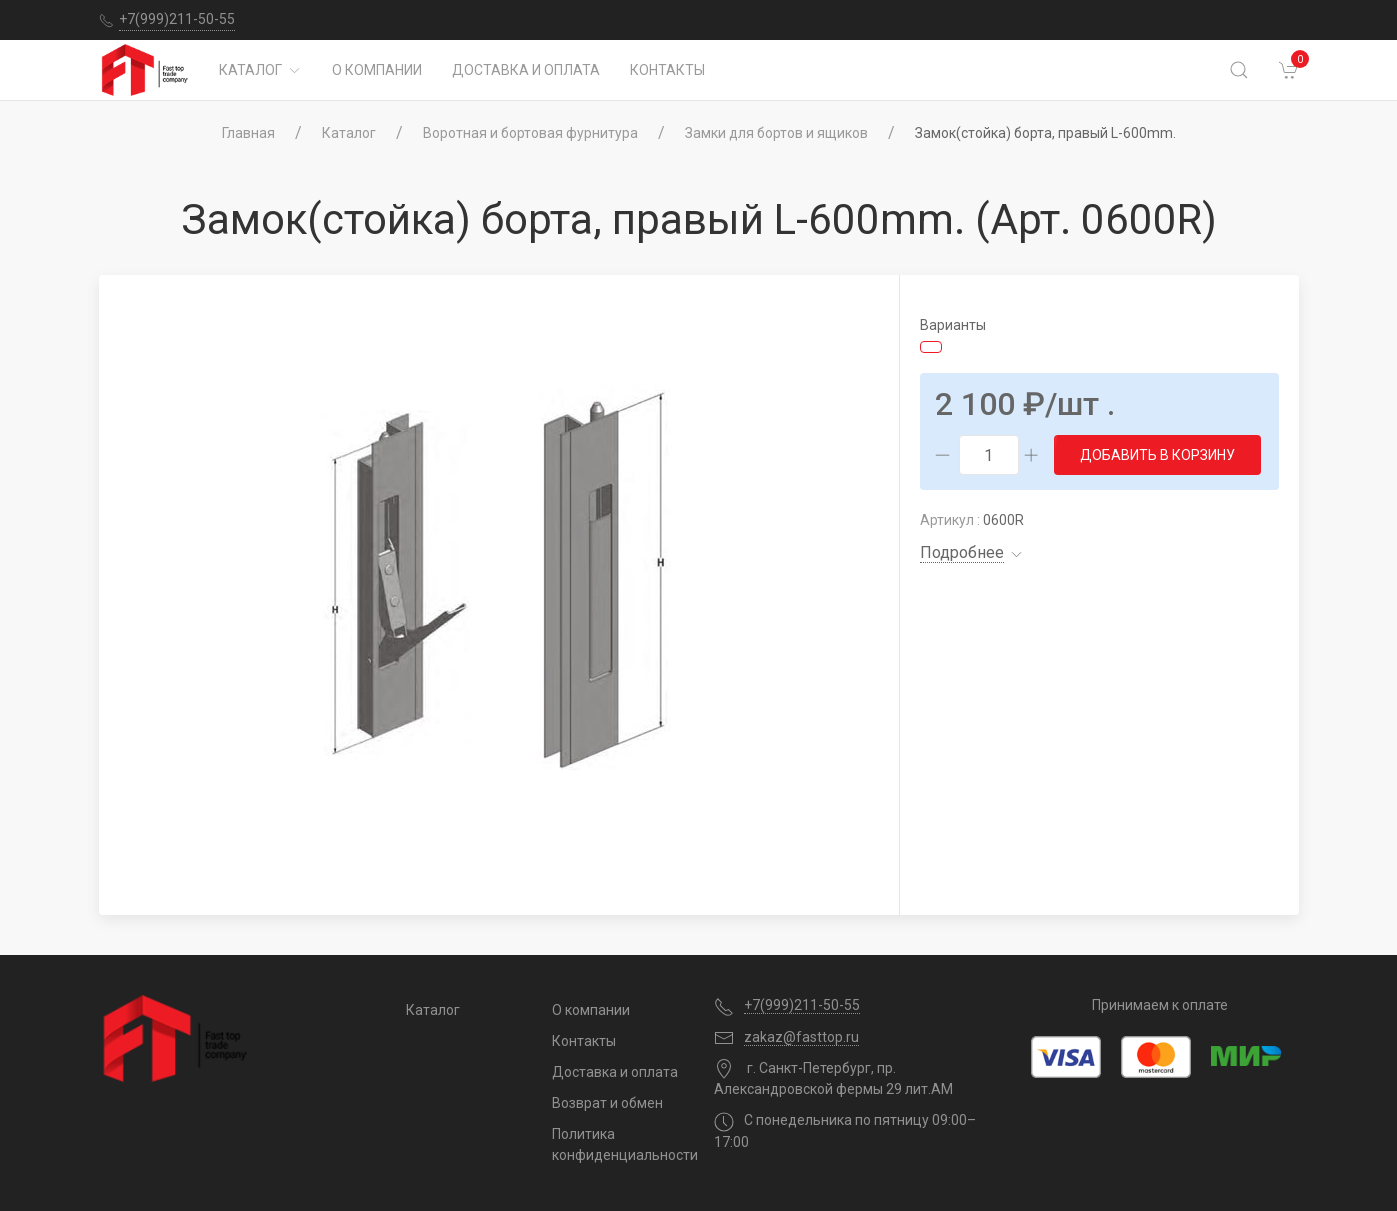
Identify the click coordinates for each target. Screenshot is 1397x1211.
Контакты (667, 70)
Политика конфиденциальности (617, 1144)
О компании (377, 70)
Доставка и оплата (526, 70)
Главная (248, 133)
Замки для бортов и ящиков (776, 133)
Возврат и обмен (607, 1103)
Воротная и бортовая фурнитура (530, 133)
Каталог (260, 70)
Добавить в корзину (1157, 455)
